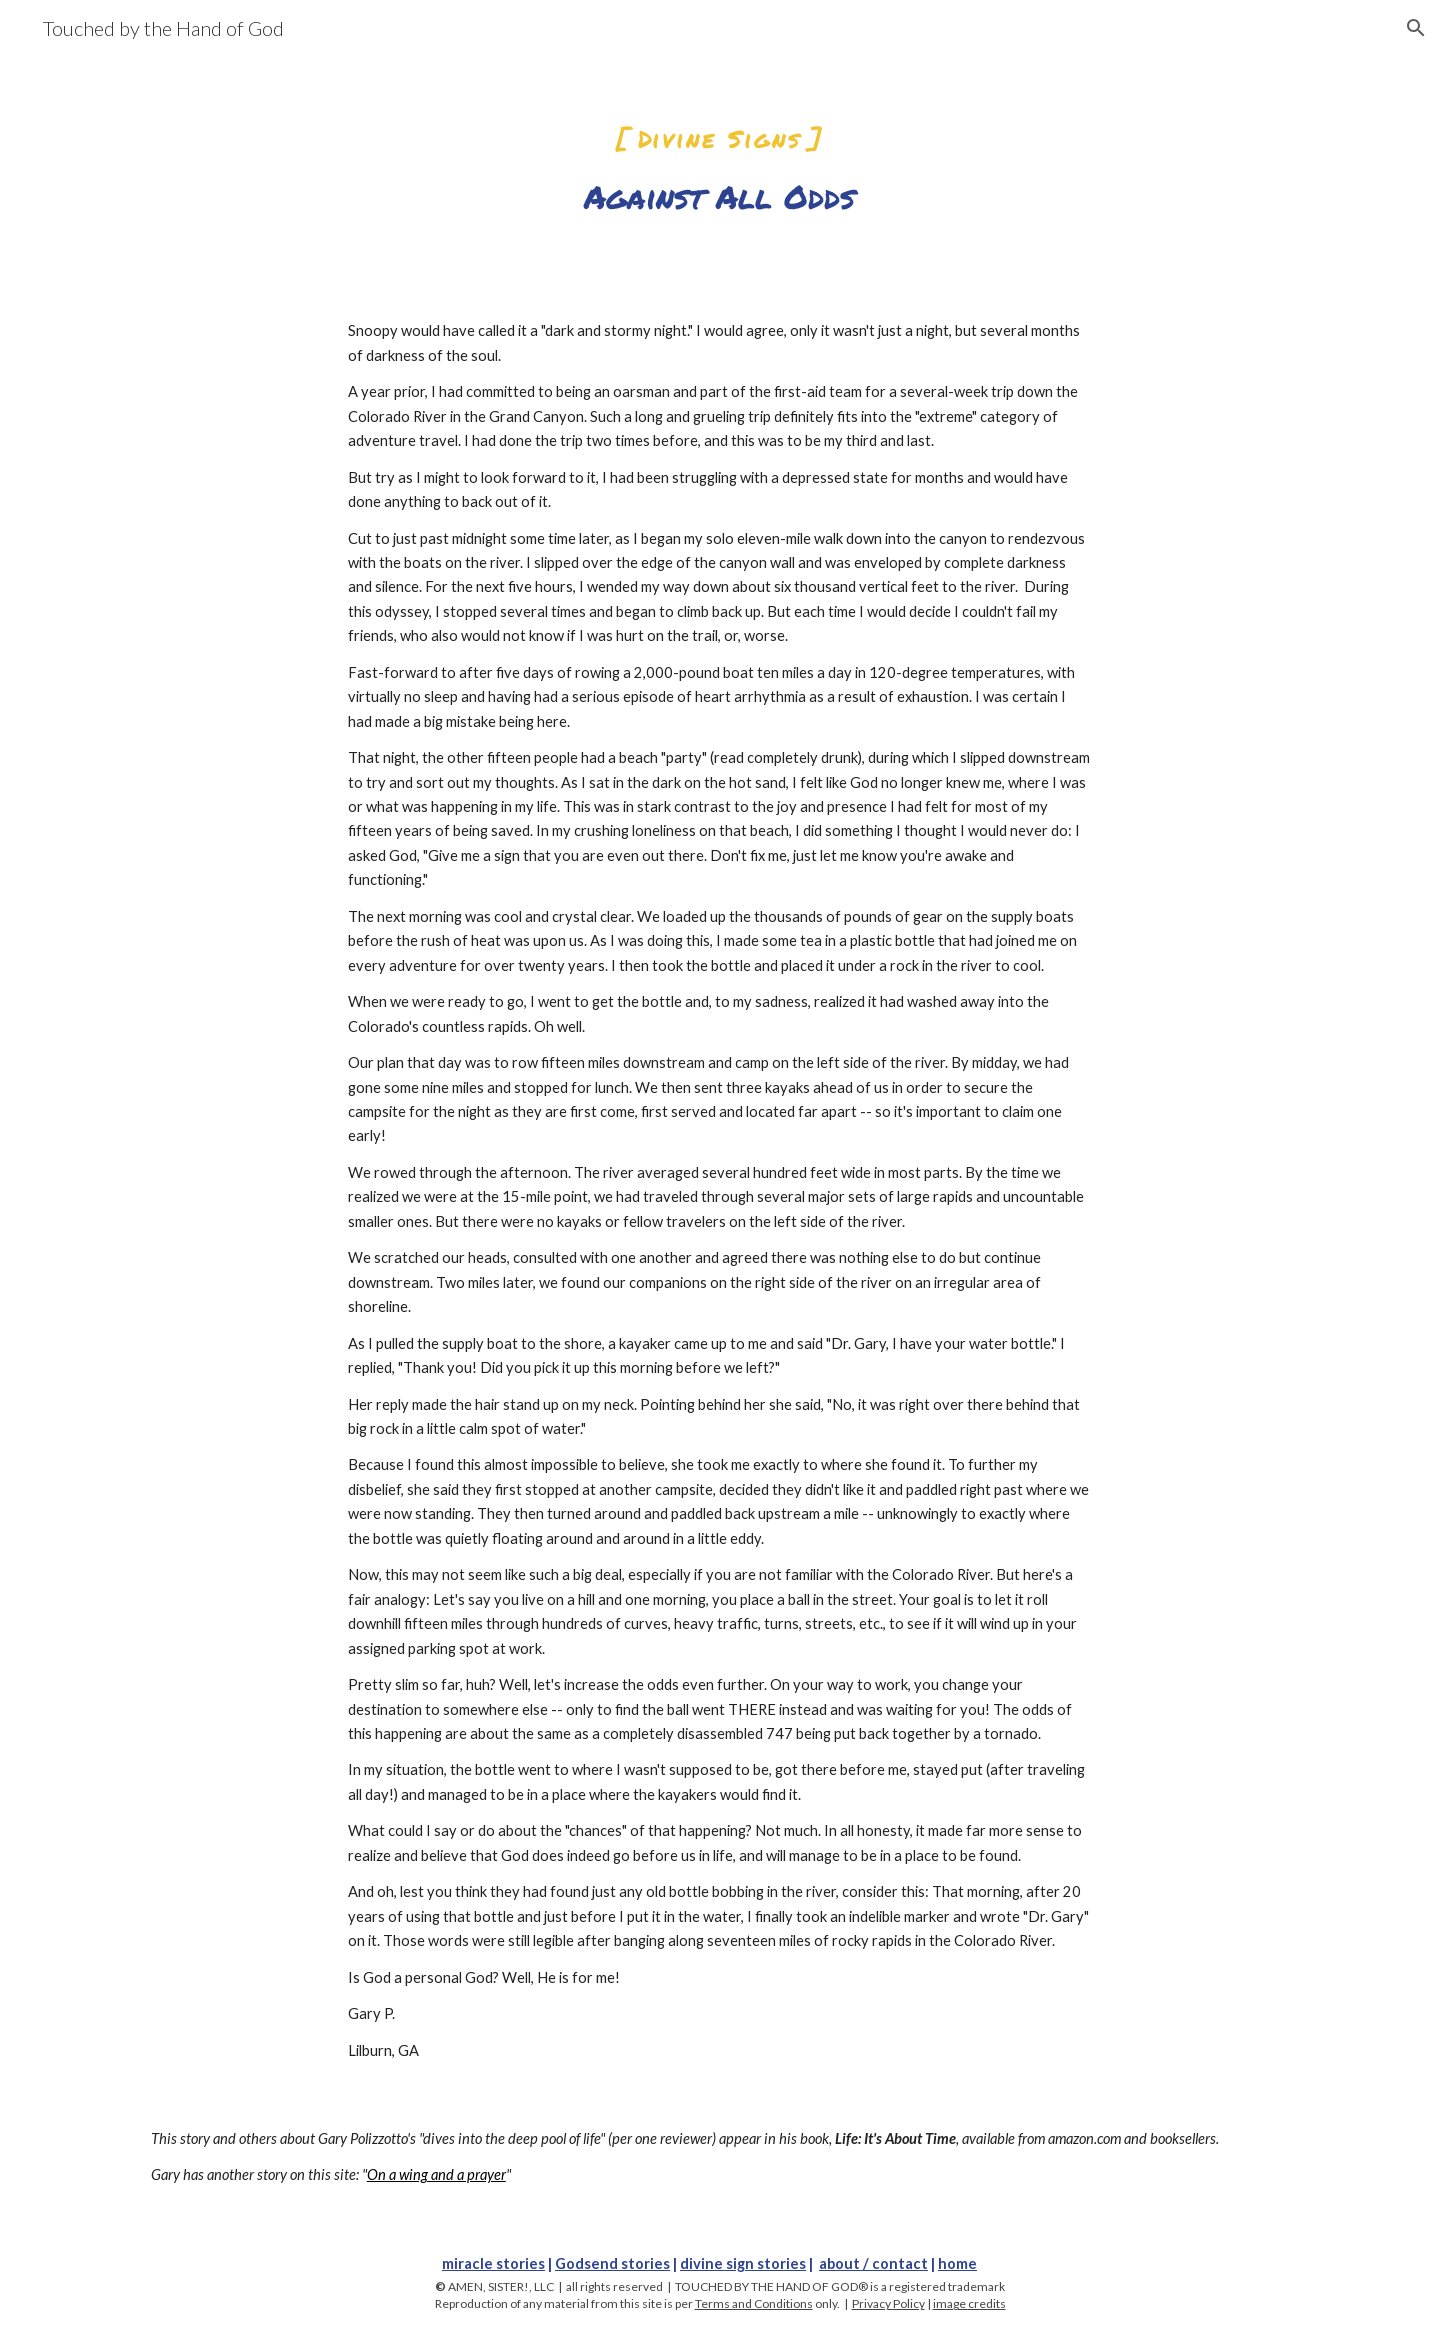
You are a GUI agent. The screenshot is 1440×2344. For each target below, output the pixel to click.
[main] (720, 157)
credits (987, 2303)
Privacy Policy (888, 2303)
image (950, 2303)
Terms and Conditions (754, 2303)
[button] (1416, 28)
